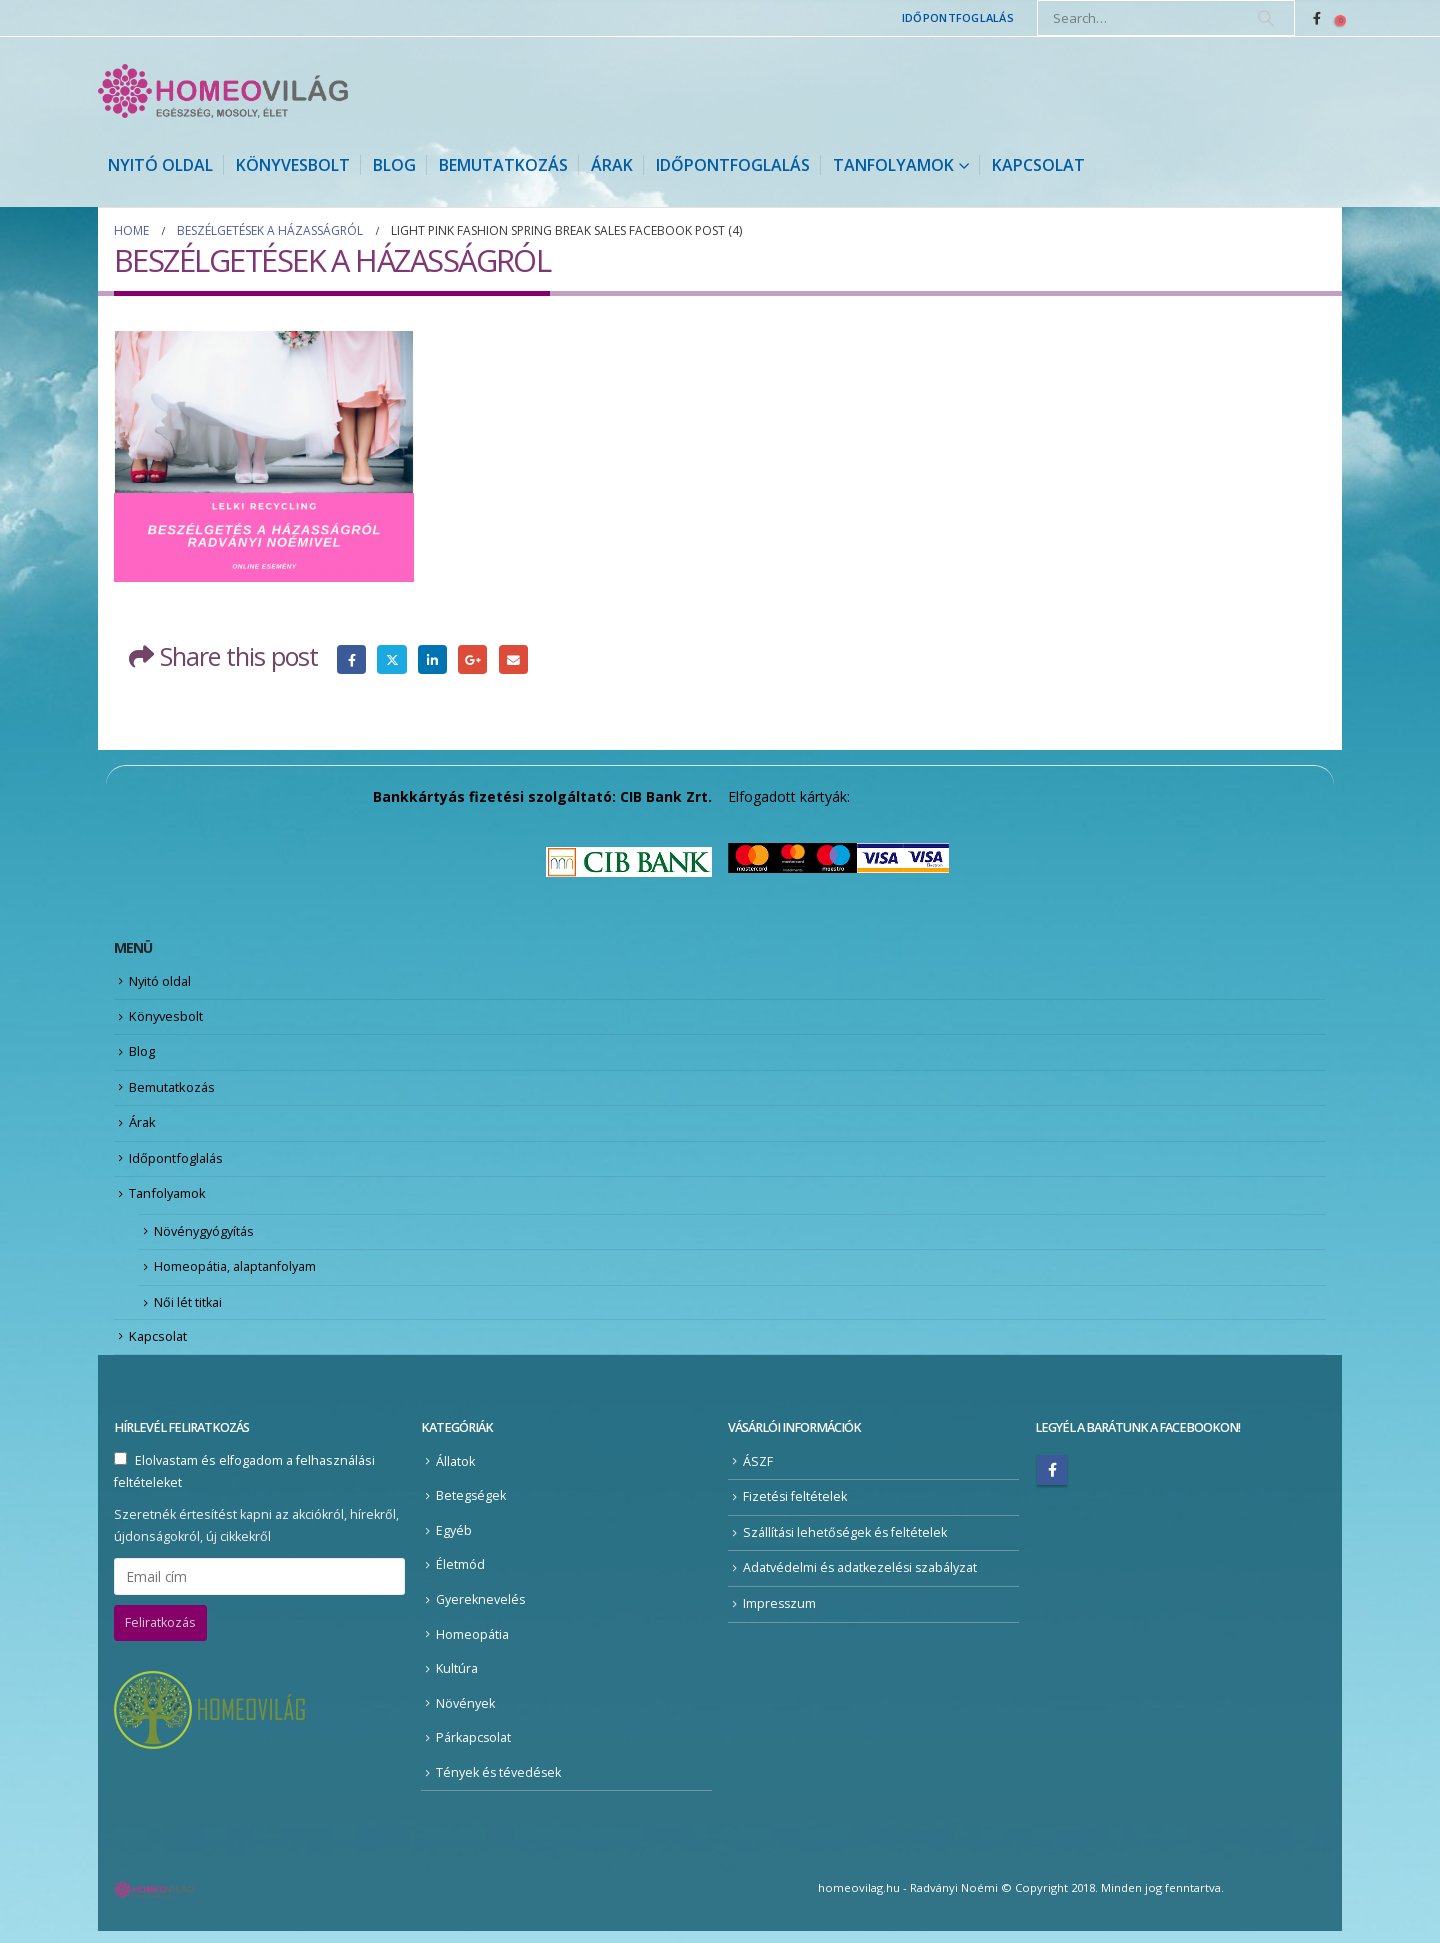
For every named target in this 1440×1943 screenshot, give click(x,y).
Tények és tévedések (499, 1783)
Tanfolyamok (893, 165)
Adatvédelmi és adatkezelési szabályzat (861, 1579)
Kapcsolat (1038, 165)
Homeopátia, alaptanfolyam (239, 1276)
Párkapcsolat (474, 1749)
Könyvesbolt (293, 165)
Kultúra (457, 1680)
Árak (612, 165)
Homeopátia (472, 1645)
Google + (473, 659)
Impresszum (780, 1614)
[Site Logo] (223, 91)
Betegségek (471, 1506)
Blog (394, 165)
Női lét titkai (189, 1312)
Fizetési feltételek (795, 1507)
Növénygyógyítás (206, 1239)
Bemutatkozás (503, 165)
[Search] (1266, 18)
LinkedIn (432, 659)
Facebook (351, 659)
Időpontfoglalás (958, 17)
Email (513, 659)
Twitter (392, 659)
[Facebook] (1317, 18)
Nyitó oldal (160, 165)
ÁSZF (758, 1472)
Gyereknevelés (481, 1610)
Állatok (455, 1472)
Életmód (460, 1576)
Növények (465, 1714)
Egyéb (454, 1541)
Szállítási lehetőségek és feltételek (846, 1543)
